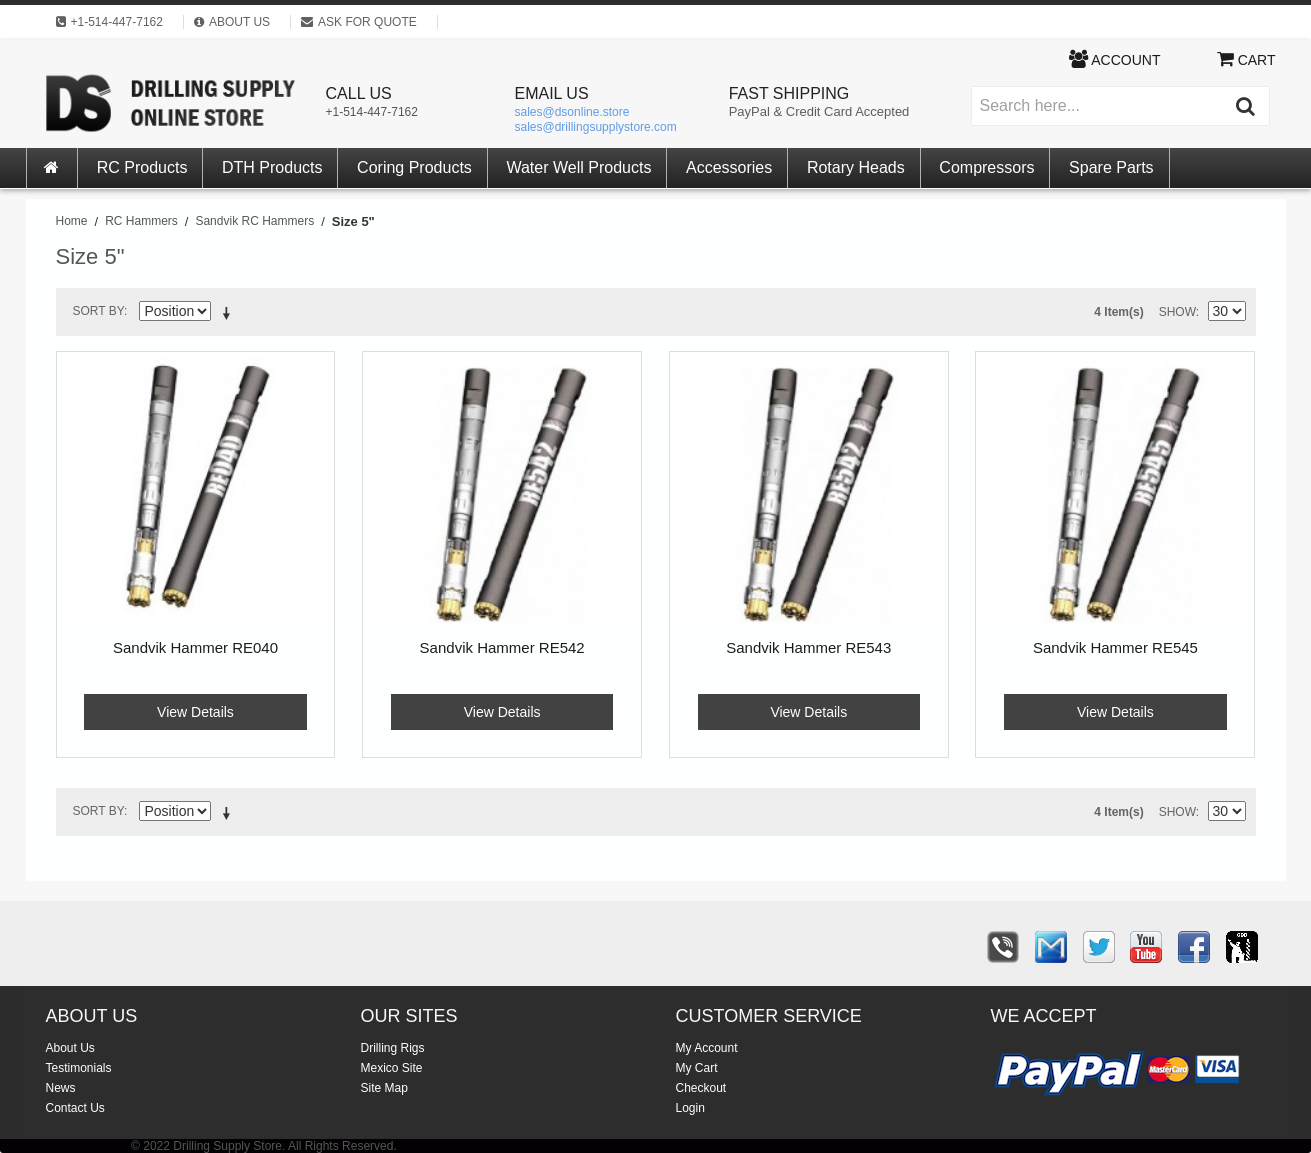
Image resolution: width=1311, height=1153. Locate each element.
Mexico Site (392, 1068)
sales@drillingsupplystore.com (596, 127)
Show (1177, 312)
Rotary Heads (856, 167)
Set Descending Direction (230, 315)
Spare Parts (1111, 167)
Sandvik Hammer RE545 (1115, 648)
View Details (195, 712)
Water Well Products (578, 167)
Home (72, 221)
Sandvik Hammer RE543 (808, 648)
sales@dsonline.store (572, 112)
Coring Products (414, 167)
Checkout (701, 1088)
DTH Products (272, 167)
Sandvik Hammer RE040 (195, 648)
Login (690, 1108)
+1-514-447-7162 (372, 112)
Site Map (384, 1088)
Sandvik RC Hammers (254, 221)
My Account (707, 1048)
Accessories (729, 167)
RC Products (142, 167)
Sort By (99, 311)
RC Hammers (141, 221)
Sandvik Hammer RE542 (502, 648)
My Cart (697, 1068)
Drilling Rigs (393, 1048)
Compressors (986, 167)
